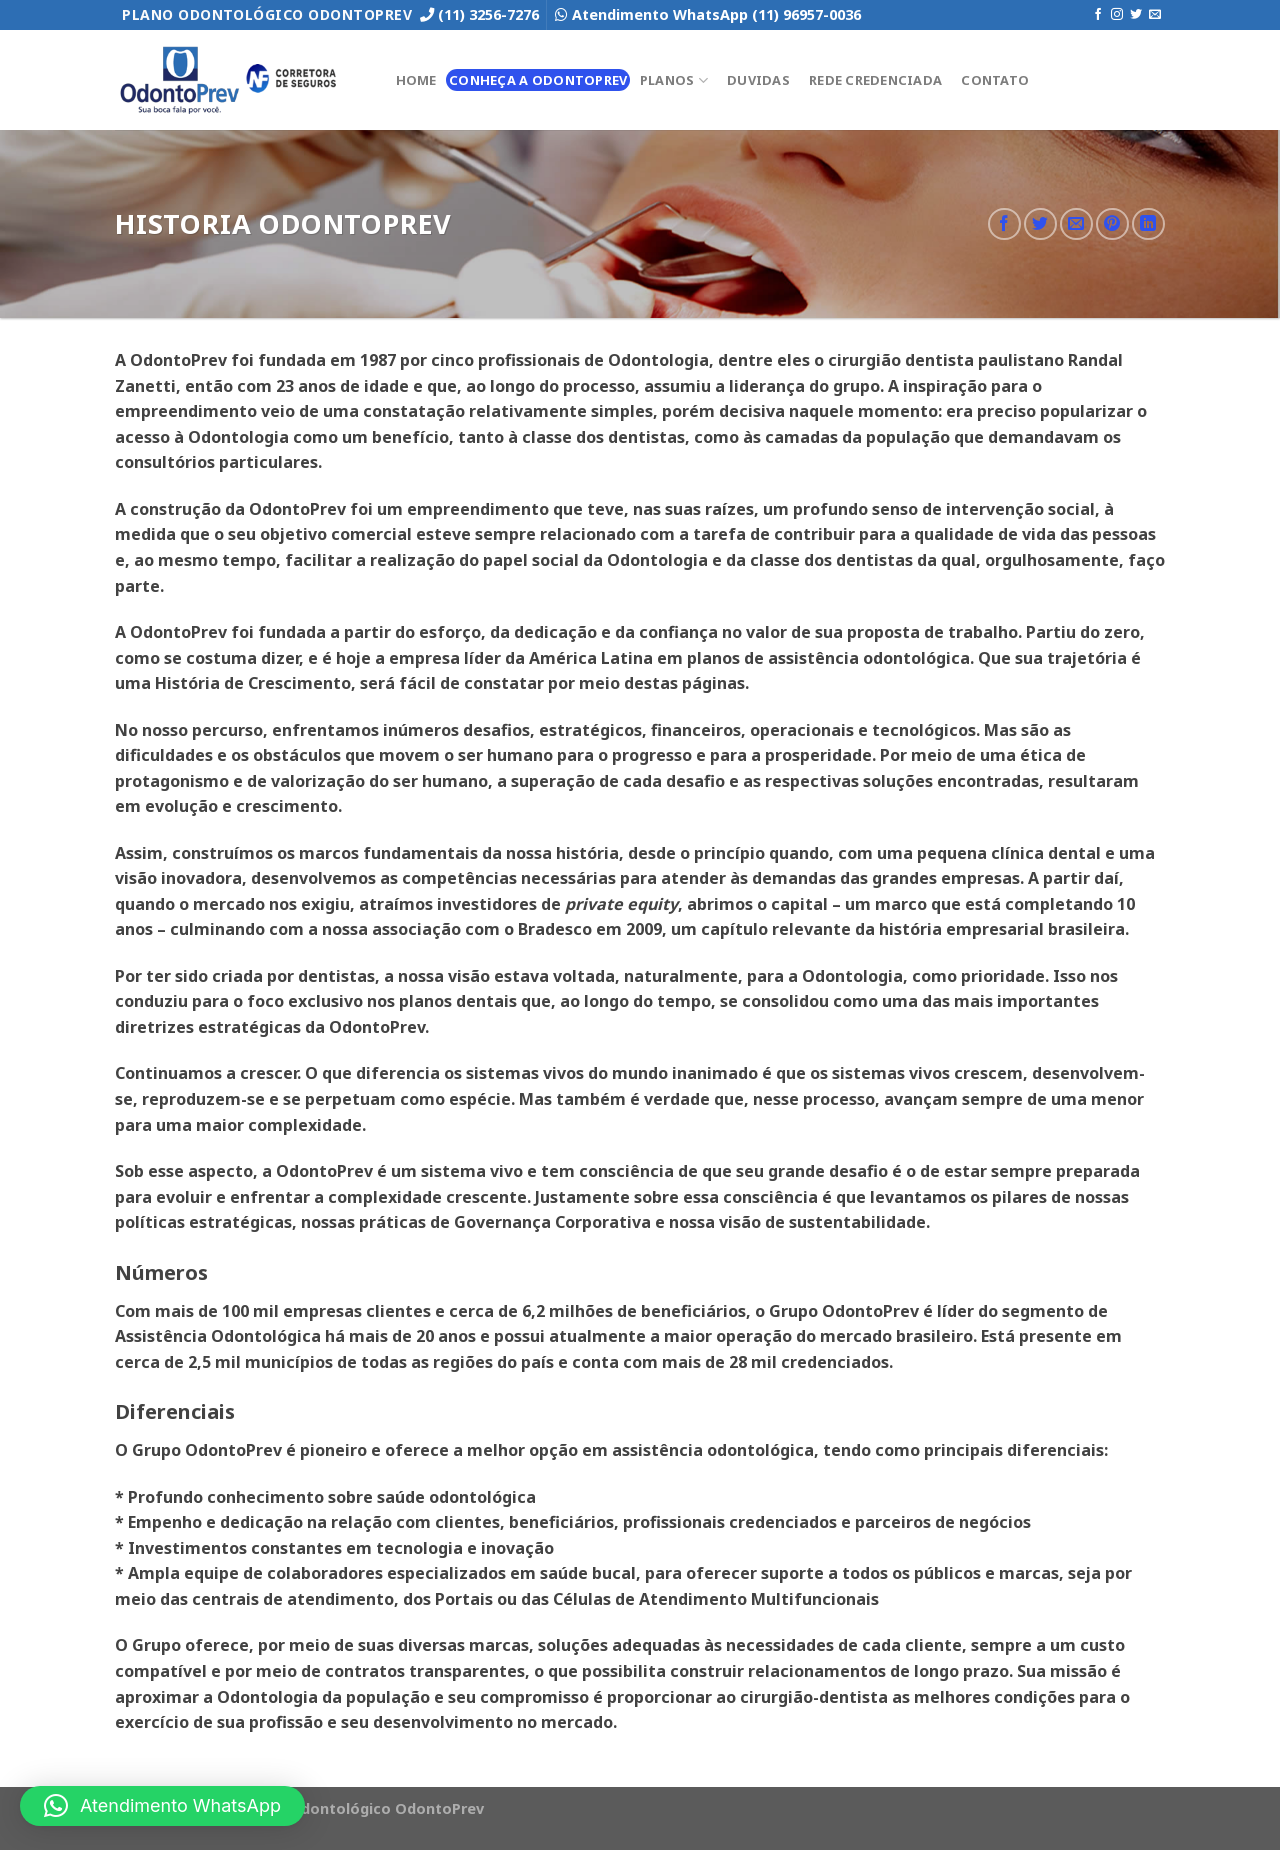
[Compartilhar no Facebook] (1004, 224)
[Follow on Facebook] (1098, 15)
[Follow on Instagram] (1117, 15)
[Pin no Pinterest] (1112, 224)
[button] (162, 1806)
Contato (995, 80)
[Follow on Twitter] (1136, 15)
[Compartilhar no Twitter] (1040, 224)
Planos (674, 80)
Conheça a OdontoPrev (538, 80)
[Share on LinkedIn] (1148, 224)
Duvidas (758, 80)
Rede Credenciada (875, 80)
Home (416, 80)
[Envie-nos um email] (1155, 15)
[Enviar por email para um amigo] (1076, 224)
